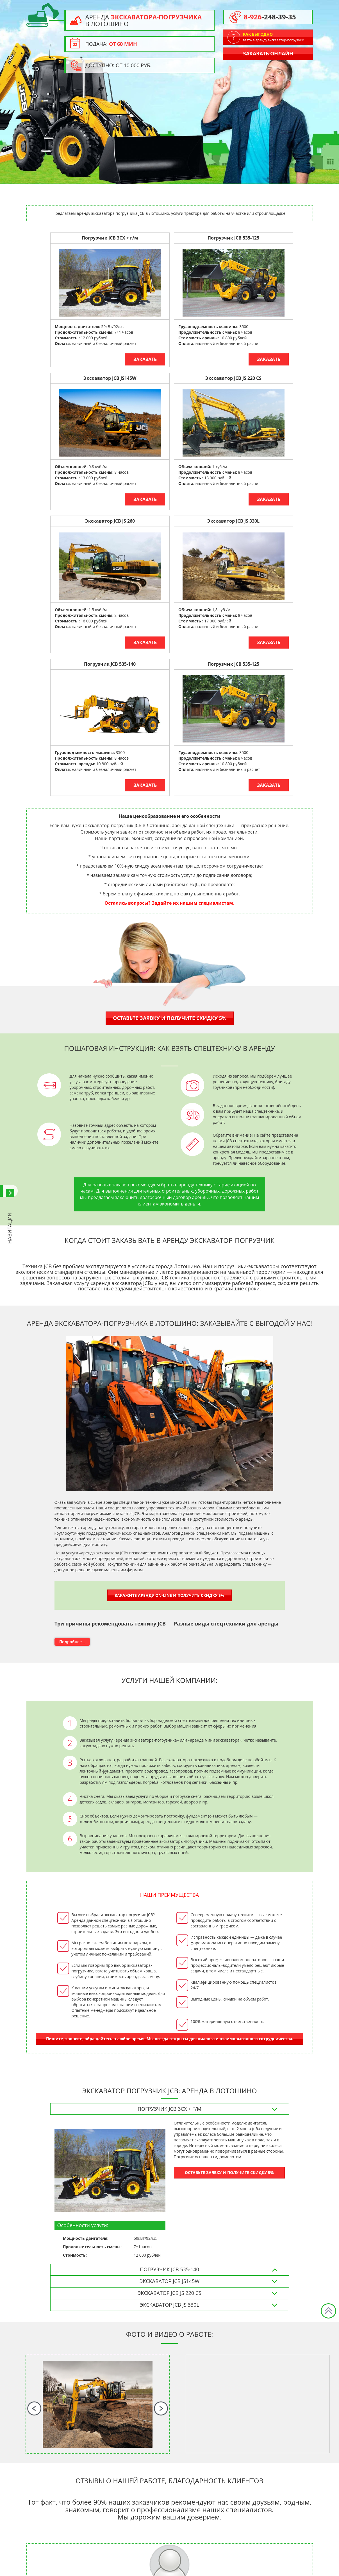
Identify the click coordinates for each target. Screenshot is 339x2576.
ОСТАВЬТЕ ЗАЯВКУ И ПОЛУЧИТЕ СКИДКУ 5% (229, 2172)
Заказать (145, 359)
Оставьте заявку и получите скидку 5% (169, 1018)
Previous (34, 2408)
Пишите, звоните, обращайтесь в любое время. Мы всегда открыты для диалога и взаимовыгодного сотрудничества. (169, 2038)
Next (161, 2408)
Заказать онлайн (268, 53)
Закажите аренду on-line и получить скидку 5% (169, 1595)
